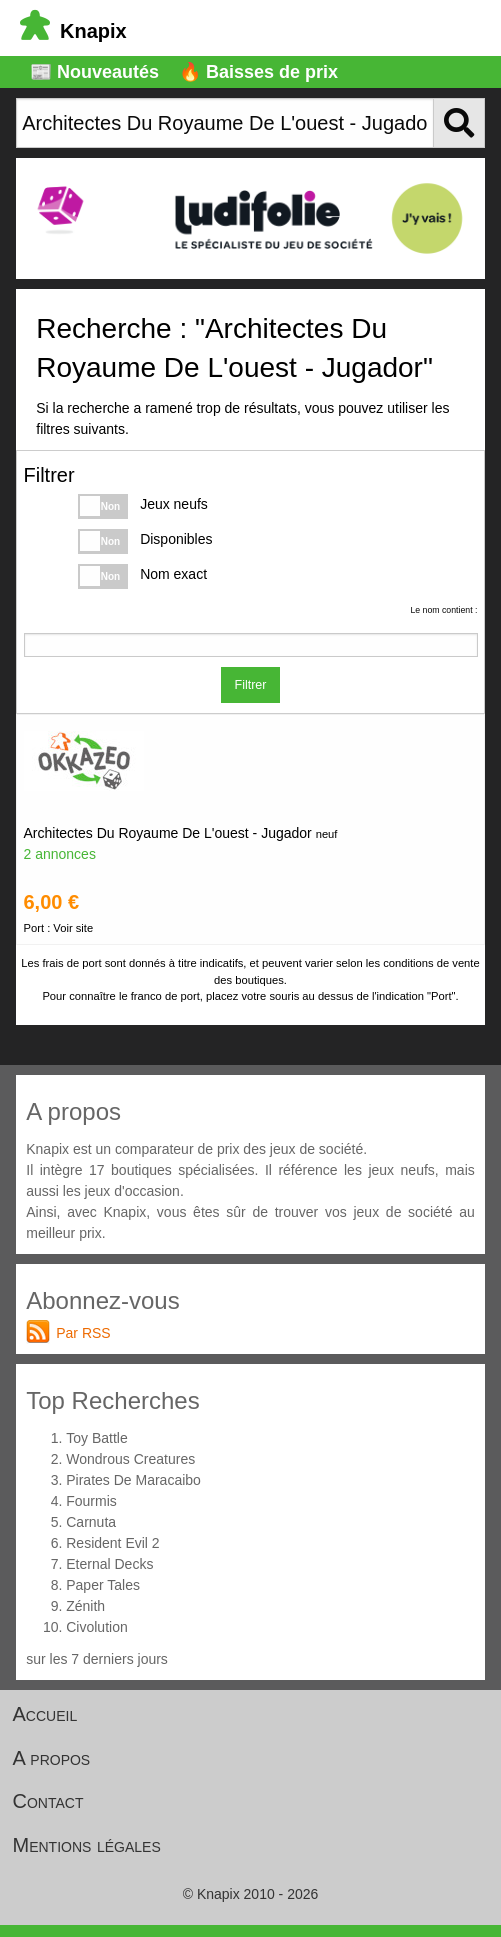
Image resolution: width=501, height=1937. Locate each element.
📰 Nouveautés (94, 72)
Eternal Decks (109, 1564)
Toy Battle (96, 1438)
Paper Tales (103, 1585)
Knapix (73, 31)
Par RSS (83, 1333)
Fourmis (91, 1501)
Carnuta (91, 1522)
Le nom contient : (443, 610)
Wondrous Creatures (130, 1459)
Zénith (85, 1606)
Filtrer (251, 685)
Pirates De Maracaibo (133, 1480)
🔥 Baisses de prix (258, 72)
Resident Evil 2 (112, 1543)
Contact (48, 1801)
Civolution (96, 1627)
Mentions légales (87, 1845)
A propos (52, 1758)
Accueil (45, 1714)
